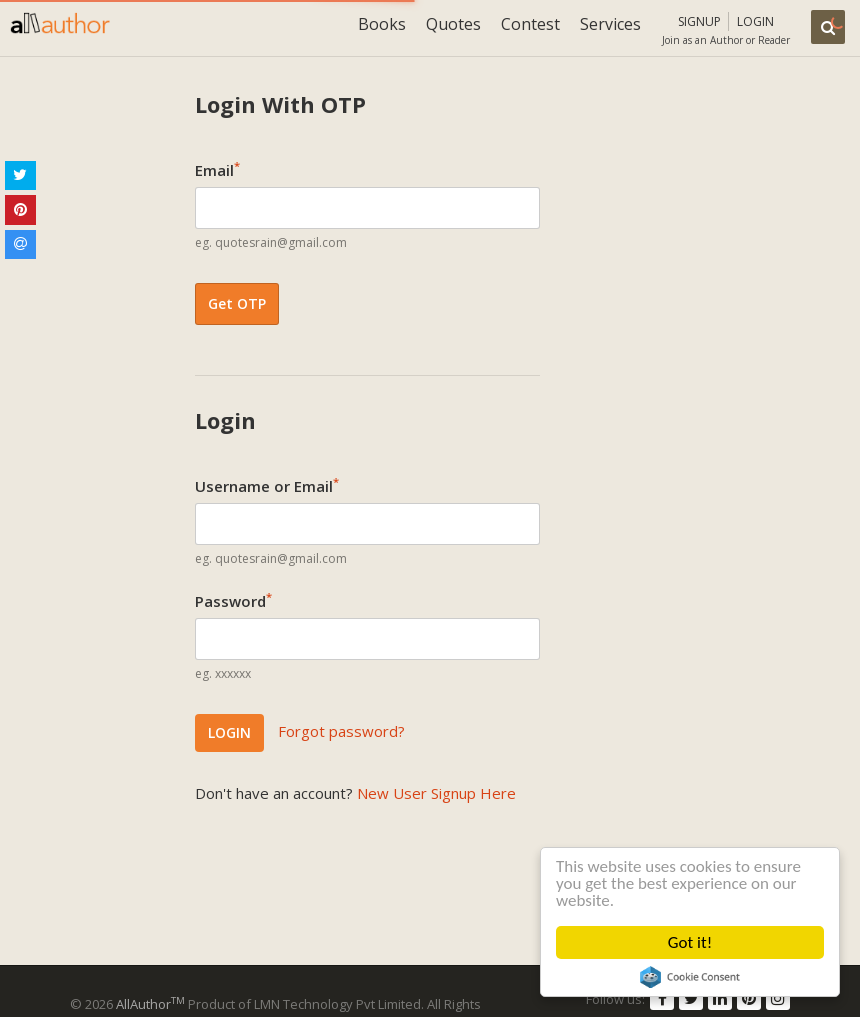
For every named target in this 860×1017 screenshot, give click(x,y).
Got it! (690, 942)
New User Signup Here (436, 793)
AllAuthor (150, 1004)
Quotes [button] (453, 24)
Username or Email (267, 485)
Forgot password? (341, 731)
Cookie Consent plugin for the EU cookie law (690, 977)
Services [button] (610, 24)
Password (233, 600)
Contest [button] (530, 24)
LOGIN (229, 732)
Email (217, 169)
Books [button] (382, 24)
